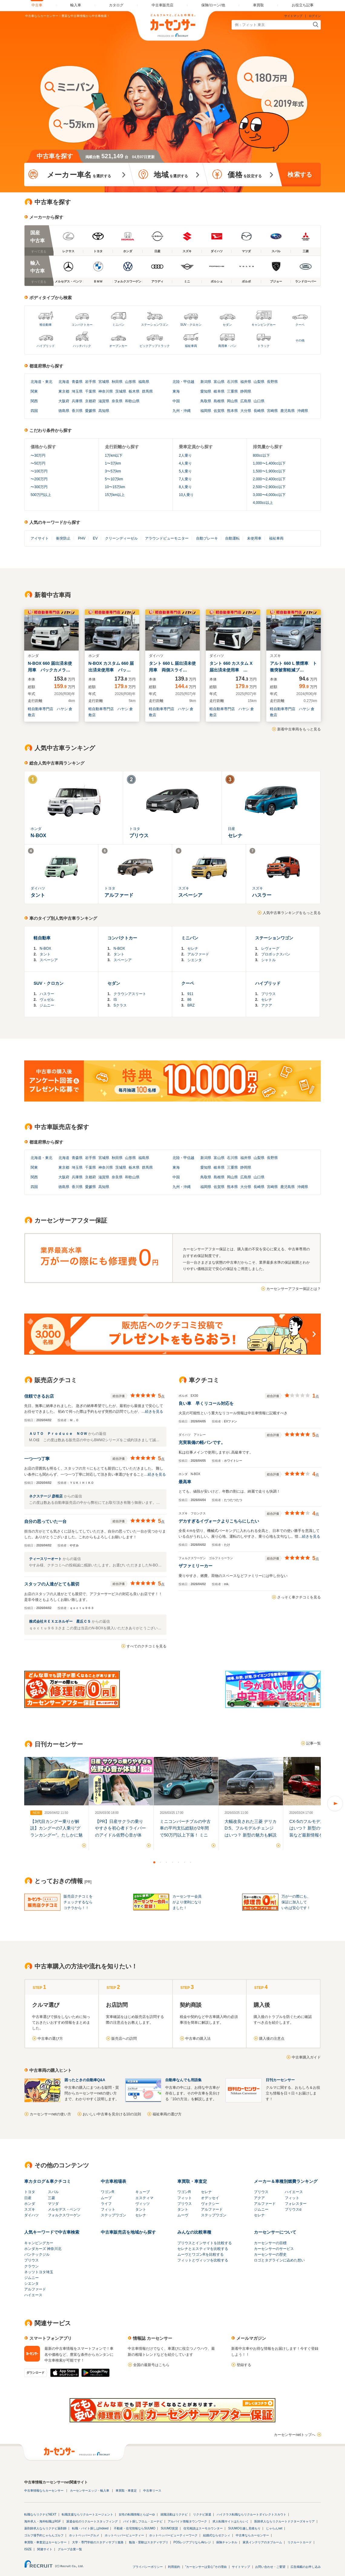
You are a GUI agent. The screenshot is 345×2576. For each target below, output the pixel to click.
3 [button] (166, 1862)
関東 (34, 391)
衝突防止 (63, 538)
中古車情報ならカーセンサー (44, 2490)
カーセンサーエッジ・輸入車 (89, 2490)
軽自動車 (46, 324)
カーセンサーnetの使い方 (50, 2114)
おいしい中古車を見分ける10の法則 (112, 2114)
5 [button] (179, 1862)
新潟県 (205, 382)
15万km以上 (115, 495)
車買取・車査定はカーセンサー (45, 2542)
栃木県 (134, 391)
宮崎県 (272, 411)
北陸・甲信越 (183, 382)
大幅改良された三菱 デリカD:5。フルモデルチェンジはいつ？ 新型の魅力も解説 (251, 1828)
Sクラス (120, 1005)
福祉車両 (191, 346)
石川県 (232, 382)
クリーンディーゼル (121, 538)
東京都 (63, 391)
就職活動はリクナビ (174, 2514)
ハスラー (47, 994)
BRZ (191, 1005)
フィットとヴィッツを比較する (202, 2260)
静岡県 (245, 391)
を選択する (79, 175)
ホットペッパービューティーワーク (173, 2535)
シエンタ (194, 960)
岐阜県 (219, 391)
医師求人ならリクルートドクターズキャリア (284, 2521)
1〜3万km (113, 463)
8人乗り (185, 487)
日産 (27, 2198)
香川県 (77, 411)
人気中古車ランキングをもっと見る (292, 913)
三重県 (232, 391)
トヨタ (29, 2192)
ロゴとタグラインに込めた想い (279, 2260)
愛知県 (205, 391)
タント (45, 954)
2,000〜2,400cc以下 (269, 479)
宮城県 (103, 382)
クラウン (31, 2266)
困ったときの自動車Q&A (84, 2080)
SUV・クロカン (191, 324)
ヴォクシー (210, 2204)
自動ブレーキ (207, 538)
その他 (299, 340)
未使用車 (254, 538)
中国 (176, 401)
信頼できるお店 (39, 1396)
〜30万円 (38, 455)
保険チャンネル (226, 2542)
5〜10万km (114, 479)
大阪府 (63, 401)
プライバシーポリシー (148, 2566)
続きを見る (154, 1411)
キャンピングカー (263, 324)
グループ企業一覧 (70, 2549)
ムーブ (106, 2198)
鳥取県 (205, 401)
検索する (300, 174)
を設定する (245, 175)
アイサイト (40, 538)
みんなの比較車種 (194, 2232)
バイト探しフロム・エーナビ (143, 2521)
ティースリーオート (46, 1559)
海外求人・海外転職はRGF (42, 2521)
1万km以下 (114, 455)
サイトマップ (293, 16)
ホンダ (29, 2204)
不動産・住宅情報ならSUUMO (134, 2528)
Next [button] (335, 1803)
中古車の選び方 (50, 2038)
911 (190, 994)
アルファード (198, 954)
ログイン (315, 16)
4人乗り (185, 463)
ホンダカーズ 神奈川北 (42, 2249)
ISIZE (28, 2549)
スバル (53, 2192)
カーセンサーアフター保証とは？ (293, 1289)
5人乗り (185, 471)
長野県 (272, 382)
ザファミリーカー (195, 1565)
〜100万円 (39, 471)
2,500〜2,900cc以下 (269, 487)
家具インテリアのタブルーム (262, 2542)
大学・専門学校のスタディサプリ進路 (97, 2542)
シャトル (268, 960)
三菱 (51, 2198)
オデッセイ (210, 2198)
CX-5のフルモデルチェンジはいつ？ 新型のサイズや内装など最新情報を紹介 (315, 1828)
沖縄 (187, 411)
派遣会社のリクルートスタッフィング (92, 2521)
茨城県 (120, 391)
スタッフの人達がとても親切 (51, 1584)
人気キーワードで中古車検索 (51, 2232)
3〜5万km (113, 471)
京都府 (90, 401)
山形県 (130, 382)
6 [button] (185, 1862)
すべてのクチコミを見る (146, 1646)
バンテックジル (37, 2254)
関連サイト (44, 2549)
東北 (48, 382)
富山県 (219, 382)
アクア (266, 1005)
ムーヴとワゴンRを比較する (200, 2254)
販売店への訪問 (124, 2038)
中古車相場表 (113, 2181)
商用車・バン (227, 346)
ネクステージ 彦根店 (46, 1496)
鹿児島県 (287, 411)
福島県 (143, 382)
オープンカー (118, 346)
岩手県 (90, 382)
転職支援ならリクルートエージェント (87, 2514)
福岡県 (205, 411)
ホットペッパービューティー (124, 2535)
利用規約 (174, 2566)
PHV (82, 538)
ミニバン (118, 324)
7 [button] (191, 1862)
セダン (227, 324)
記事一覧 (313, 1743)
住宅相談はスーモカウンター (203, 2528)
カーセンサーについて (275, 2232)
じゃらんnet (274, 2528)
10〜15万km (115, 487)
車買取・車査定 (192, 2181)
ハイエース (294, 2192)
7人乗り (185, 479)
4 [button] (172, 1862)
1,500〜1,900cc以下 (269, 471)
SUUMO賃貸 (169, 2528)
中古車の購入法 (198, 2038)
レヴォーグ (270, 948)
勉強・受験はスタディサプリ (148, 2542)
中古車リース (152, 2490)
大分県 (245, 411)
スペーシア (49, 960)
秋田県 (117, 382)
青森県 (77, 382)
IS (115, 999)
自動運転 (232, 538)
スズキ (29, 2209)
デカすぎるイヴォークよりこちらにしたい (219, 1521)
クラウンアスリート (129, 994)
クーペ (299, 324)
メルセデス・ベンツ (64, 2209)
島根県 (219, 401)
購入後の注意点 (271, 2038)
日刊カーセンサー (280, 2080)
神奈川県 (105, 391)
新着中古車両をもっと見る (299, 729)
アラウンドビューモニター (167, 538)
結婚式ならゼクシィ (216, 2535)
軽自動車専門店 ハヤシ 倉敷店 (50, 712)
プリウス (268, 994)
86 (189, 999)
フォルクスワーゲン (64, 2215)
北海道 (36, 382)
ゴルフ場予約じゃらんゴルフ (44, 2535)
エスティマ (144, 2198)
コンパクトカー (82, 324)
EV (95, 538)
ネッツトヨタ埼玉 (38, 2272)
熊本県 (232, 411)
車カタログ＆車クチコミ (47, 2181)
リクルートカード (300, 2542)
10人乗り (186, 495)
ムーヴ (182, 2215)
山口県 (259, 401)
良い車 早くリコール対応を (206, 1403)
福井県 (245, 382)
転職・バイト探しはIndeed (90, 2528)
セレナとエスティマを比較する (202, 2249)
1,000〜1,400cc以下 (269, 463)
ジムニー (47, 1005)
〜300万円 (39, 487)
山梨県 (259, 382)
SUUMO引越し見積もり (244, 2528)
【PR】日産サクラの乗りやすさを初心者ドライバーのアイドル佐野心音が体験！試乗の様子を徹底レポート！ (120, 1835)
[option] (56, 1803)
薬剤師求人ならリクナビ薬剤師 (45, 2528)
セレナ (192, 948)
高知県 (103, 411)
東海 (176, 391)
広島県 (245, 401)
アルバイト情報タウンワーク (187, 2521)
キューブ (142, 2192)
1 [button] (154, 1862)
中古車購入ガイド (306, 2057)
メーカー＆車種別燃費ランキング (285, 2181)
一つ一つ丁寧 (37, 1458)
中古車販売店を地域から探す (128, 2232)
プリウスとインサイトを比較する (204, 2243)
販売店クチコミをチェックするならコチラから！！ (78, 1902)
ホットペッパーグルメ (84, 2535)
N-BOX (45, 948)
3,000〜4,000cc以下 (269, 495)
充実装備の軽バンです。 (202, 1442)
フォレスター (296, 2204)
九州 (176, 411)
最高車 (185, 1481)
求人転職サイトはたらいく (230, 2521)
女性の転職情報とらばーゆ (137, 2514)
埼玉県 (77, 391)
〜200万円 (39, 479)
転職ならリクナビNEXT (40, 2514)
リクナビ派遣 (202, 2514)
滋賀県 (103, 401)
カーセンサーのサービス (274, 2249)
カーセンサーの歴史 (270, 2254)
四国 (34, 411)
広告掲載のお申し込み (306, 2566)
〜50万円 (38, 463)
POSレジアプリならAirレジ (192, 2542)
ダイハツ (31, 2215)
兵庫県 (77, 401)
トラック (264, 346)
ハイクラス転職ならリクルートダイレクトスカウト (251, 2514)
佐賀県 (219, 411)
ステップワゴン (113, 2215)
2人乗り (185, 455)
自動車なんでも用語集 (183, 2080)
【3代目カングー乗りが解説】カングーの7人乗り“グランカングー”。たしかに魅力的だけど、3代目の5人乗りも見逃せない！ (56, 1835)
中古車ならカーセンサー (252, 2535)
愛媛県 (90, 411)
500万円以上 (41, 495)
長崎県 (259, 411)
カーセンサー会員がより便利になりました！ (187, 1902)
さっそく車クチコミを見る (299, 1597)
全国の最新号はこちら (151, 2365)
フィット (108, 2209)
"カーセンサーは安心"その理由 (206, 2566)
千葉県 (90, 391)
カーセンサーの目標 (270, 2243)
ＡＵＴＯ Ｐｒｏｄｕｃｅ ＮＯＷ (58, 1434)
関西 (34, 401)
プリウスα (293, 2209)
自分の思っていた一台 (45, 1521)
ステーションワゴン (154, 324)
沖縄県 (302, 411)
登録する (244, 2365)
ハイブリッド (46, 346)
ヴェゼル (47, 999)
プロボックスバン (275, 954)
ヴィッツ (142, 2204)
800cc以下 (261, 455)
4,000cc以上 (263, 503)
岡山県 (232, 401)
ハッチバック (82, 346)
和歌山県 (132, 401)
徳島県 (63, 411)
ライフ (106, 2204)
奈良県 (117, 401)
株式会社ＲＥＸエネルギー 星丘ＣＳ (60, 1621)
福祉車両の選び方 (167, 2114)
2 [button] (160, 1862)
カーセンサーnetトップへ (294, 2435)
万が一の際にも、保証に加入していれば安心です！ (295, 1902)
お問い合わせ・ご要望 (270, 2566)
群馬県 (147, 391)
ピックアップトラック (155, 346)
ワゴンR (107, 2192)
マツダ (53, 2204)
